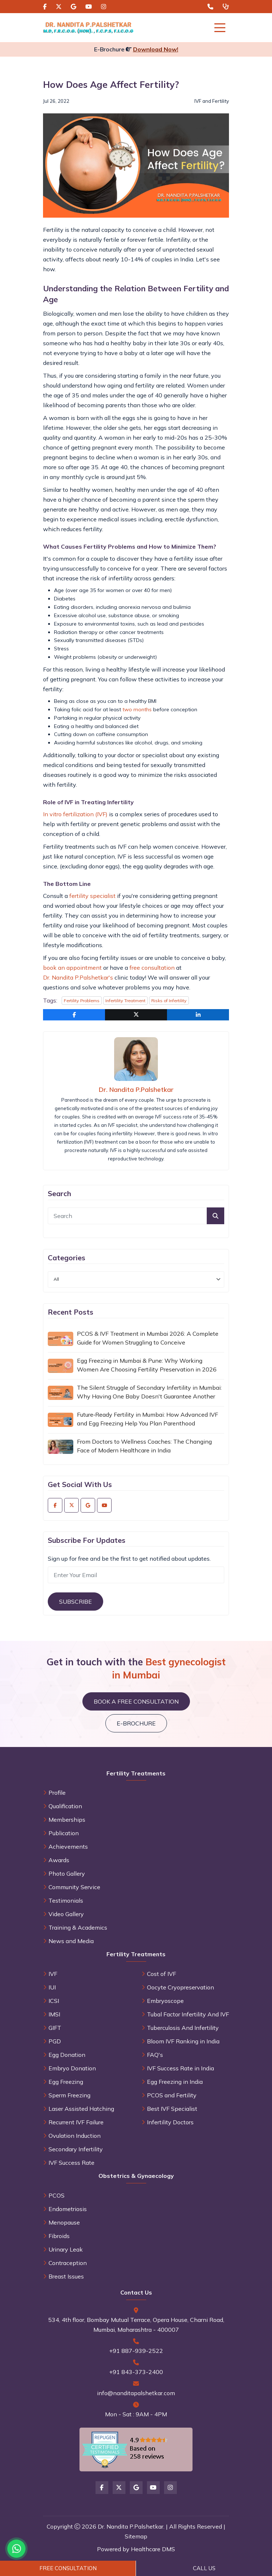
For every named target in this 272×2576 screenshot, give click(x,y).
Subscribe (75, 1601)
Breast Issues (66, 2276)
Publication (63, 1833)
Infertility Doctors (170, 2122)
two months (137, 709)
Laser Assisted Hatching (81, 2108)
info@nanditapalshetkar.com (136, 2393)
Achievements (68, 1846)
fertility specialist (92, 895)
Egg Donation (66, 2054)
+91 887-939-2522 (136, 2350)
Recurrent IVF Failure (76, 2122)
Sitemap (136, 2536)
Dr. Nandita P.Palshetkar (136, 1089)
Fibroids (59, 2236)
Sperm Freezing (69, 2095)
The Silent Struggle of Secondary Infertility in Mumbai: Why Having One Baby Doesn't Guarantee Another (149, 1392)
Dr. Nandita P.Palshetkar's (78, 977)
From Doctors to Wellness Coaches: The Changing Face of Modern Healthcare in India (144, 1446)
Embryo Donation (72, 2068)
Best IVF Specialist (172, 2108)
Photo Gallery (66, 1873)
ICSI (53, 2000)
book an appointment (72, 967)
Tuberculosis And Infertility (183, 2027)
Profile (57, 1792)
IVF (52, 1973)
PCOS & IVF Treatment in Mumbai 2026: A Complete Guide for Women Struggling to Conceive (147, 1338)
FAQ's (155, 2054)
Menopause (64, 2222)
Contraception (67, 2262)
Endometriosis (67, 2209)
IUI (52, 1987)
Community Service (74, 1887)
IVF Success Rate (71, 2162)
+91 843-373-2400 (136, 2371)
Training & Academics (77, 1927)
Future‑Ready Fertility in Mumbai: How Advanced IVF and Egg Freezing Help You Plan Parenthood (147, 1419)
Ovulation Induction (74, 2135)
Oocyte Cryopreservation (180, 1987)
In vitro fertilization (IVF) (75, 814)
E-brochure (136, 1723)
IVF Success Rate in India (180, 2068)
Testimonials (65, 1900)
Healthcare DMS (153, 2549)
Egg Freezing (65, 2081)
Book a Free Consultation (136, 1701)
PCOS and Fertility (172, 2095)
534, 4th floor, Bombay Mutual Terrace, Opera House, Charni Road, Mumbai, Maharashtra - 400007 (136, 2324)
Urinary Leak (65, 2249)
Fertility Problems (82, 1000)
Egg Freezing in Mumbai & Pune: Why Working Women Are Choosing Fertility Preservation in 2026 (147, 1365)
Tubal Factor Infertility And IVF (188, 2014)
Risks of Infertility (169, 1000)
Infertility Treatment (125, 1000)
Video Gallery (66, 1914)
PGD (54, 2041)
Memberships (66, 1819)
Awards (58, 1860)
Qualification (65, 1806)
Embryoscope (165, 2000)
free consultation (152, 967)
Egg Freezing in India (175, 2081)
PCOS (56, 2195)
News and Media (71, 1941)
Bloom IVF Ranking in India (183, 2041)
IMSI (54, 2014)
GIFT (54, 2027)
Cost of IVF (161, 1973)
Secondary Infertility (75, 2149)
